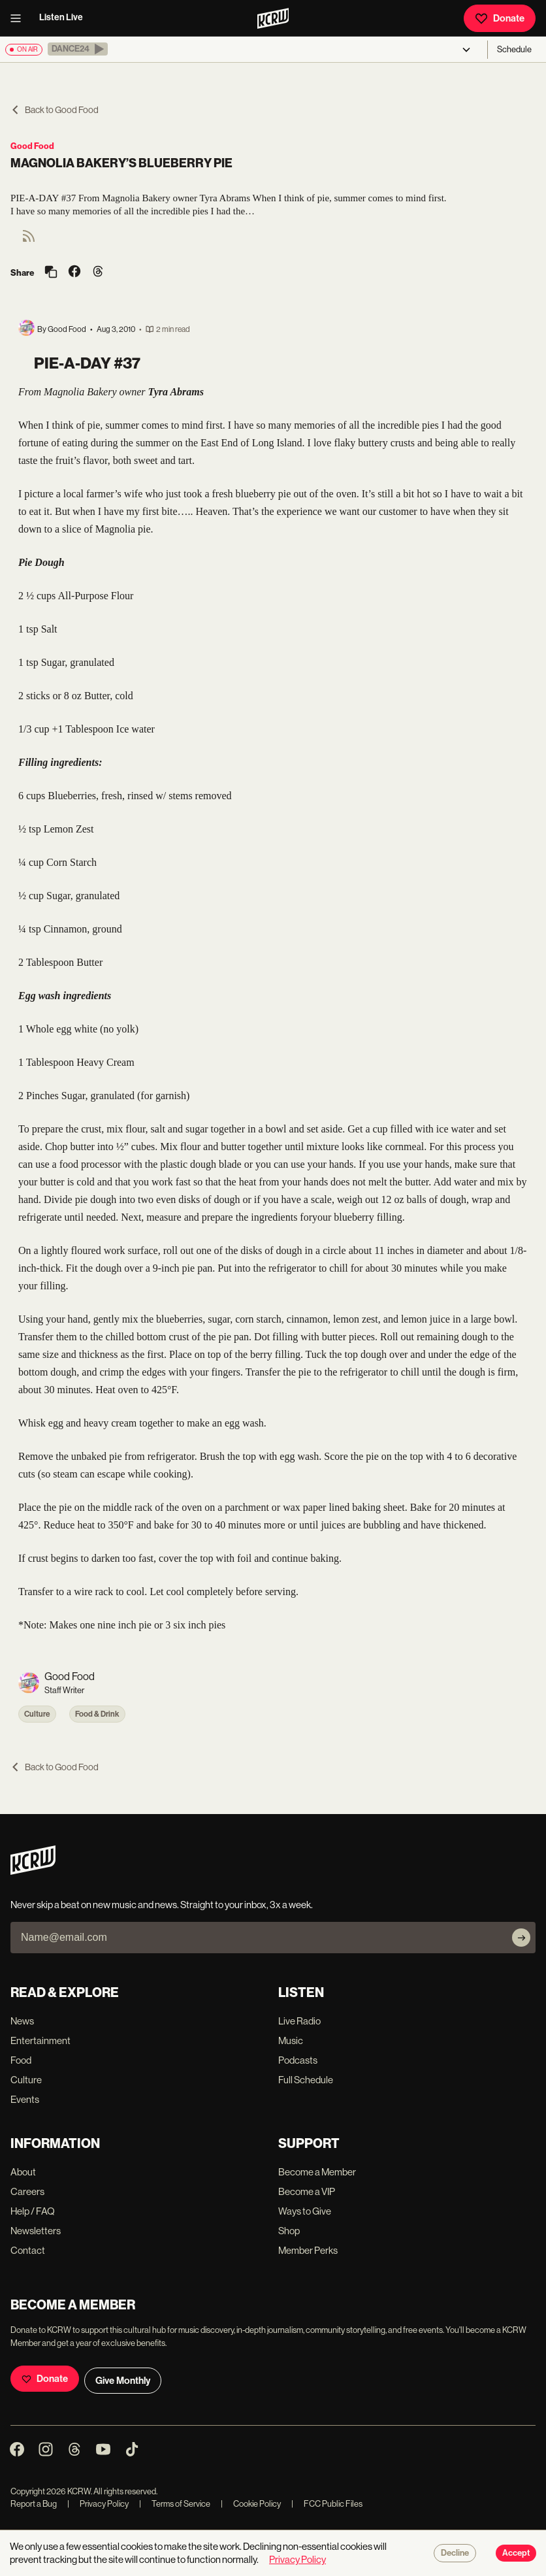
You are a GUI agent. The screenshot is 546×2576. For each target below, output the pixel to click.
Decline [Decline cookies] (455, 2553)
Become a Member (317, 2171)
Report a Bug (33, 2504)
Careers (27, 2191)
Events (24, 2099)
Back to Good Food (54, 110)
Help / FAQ (32, 2211)
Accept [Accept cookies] (516, 2553)
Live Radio (299, 2020)
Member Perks (308, 2250)
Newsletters (35, 2230)
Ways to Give (304, 2211)
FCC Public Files (326, 2504)
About (23, 2171)
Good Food (32, 146)
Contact (27, 2250)
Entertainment (40, 2040)
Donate (499, 18)
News (22, 2020)
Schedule (514, 49)
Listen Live (61, 17)
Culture (37, 1714)
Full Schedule (305, 2079)
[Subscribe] (521, 1937)
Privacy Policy (98, 2504)
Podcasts (297, 2060)
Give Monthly (122, 2380)
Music (290, 2040)
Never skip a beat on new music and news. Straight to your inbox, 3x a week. (161, 1904)
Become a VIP (306, 2191)
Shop (289, 2230)
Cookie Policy (251, 2504)
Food (20, 2060)
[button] (78, 49)
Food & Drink (97, 1714)
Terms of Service (174, 2504)
